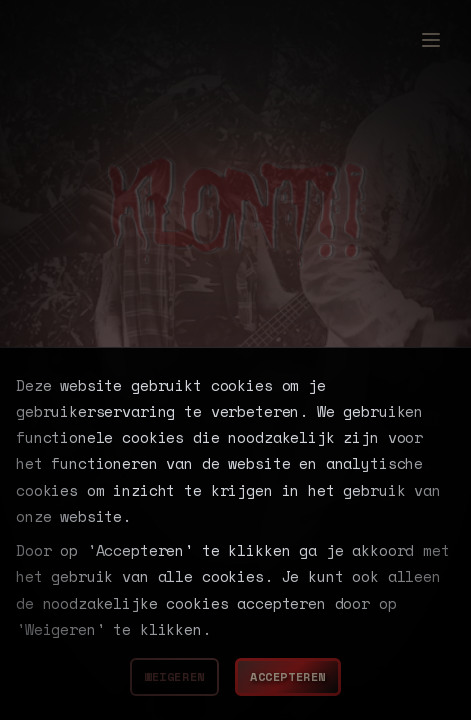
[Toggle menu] (431, 26)
